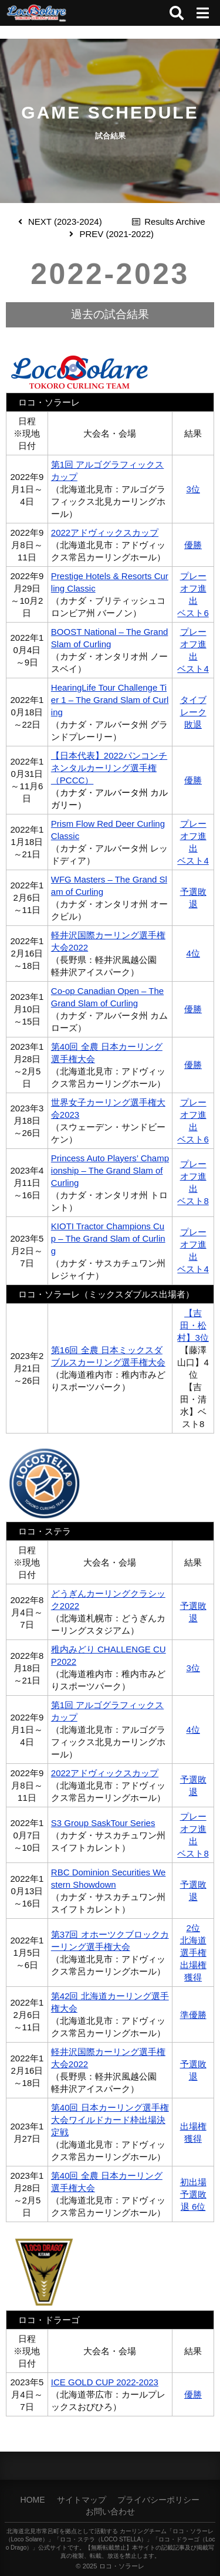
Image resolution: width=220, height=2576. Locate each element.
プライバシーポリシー (158, 2499)
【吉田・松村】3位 (192, 1325)
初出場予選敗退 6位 (193, 2194)
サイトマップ (81, 2499)
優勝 (193, 545)
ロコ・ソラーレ (121, 2566)
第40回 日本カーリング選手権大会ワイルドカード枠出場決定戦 (110, 2119)
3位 (192, 489)
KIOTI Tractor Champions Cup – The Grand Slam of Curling (108, 1238)
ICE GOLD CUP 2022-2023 (104, 2382)
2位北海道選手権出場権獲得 (193, 1952)
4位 (192, 953)
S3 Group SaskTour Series (103, 1823)
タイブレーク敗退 (193, 712)
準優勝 (193, 2015)
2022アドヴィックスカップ (104, 532)
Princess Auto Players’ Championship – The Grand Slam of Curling (110, 1170)
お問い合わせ (110, 2511)
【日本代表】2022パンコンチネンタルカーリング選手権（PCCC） (109, 768)
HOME (33, 2499)
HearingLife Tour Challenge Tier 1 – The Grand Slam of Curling (110, 699)
